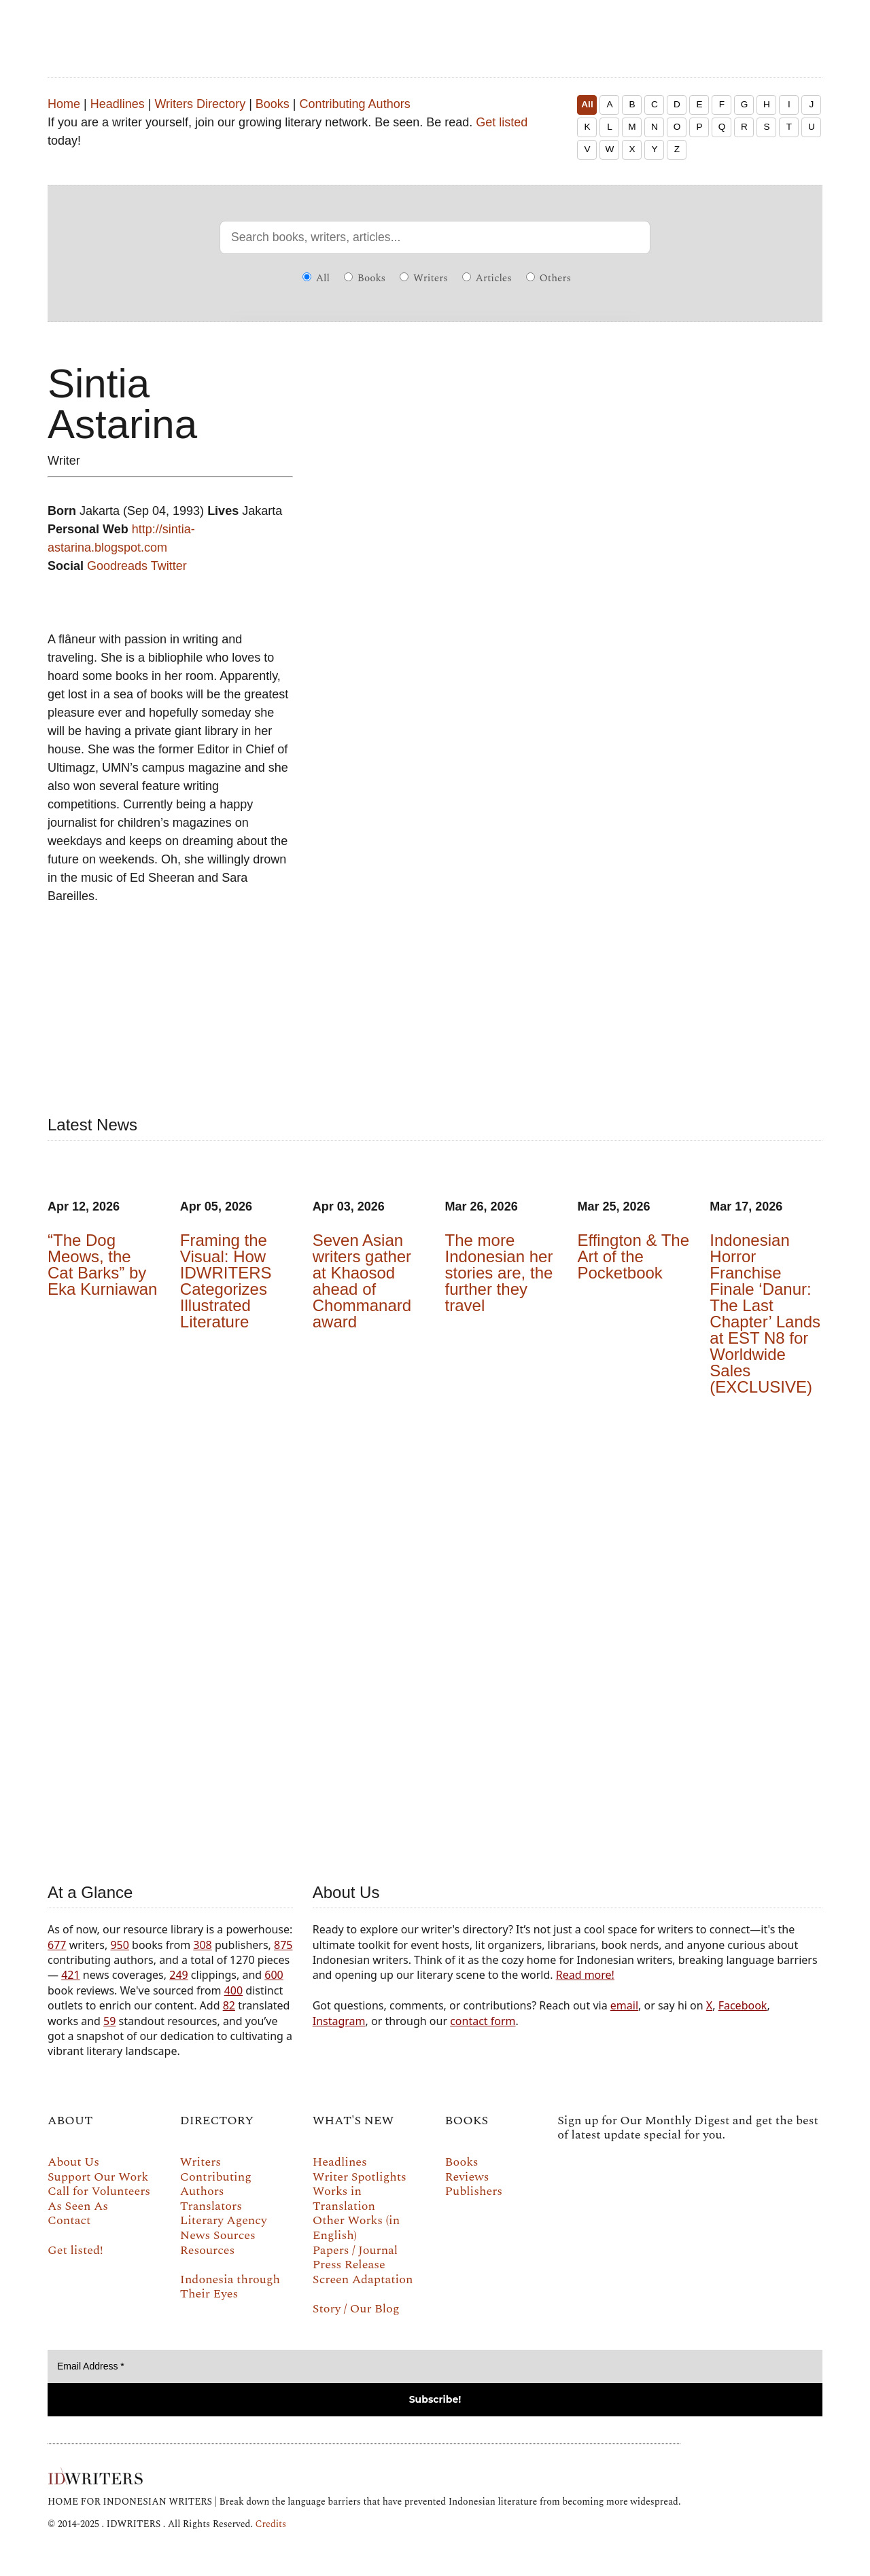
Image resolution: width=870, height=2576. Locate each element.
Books (273, 104)
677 (57, 1944)
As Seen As (78, 2206)
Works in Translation (344, 2198)
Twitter (169, 566)
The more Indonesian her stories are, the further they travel (499, 1272)
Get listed (501, 122)
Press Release (349, 2264)
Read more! (585, 1974)
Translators (211, 2206)
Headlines (117, 104)
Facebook (742, 2005)
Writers (424, 278)
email (624, 2005)
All (587, 104)
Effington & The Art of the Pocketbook (633, 1256)
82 (229, 2005)
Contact (69, 2220)
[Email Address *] (435, 2366)
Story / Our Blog (356, 2309)
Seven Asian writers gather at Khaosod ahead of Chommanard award (362, 1281)
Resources (207, 2250)
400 (233, 1990)
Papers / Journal (355, 2250)
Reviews (467, 2177)
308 (202, 1944)
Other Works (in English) (356, 2227)
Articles (487, 278)
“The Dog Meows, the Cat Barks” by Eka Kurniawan (102, 1264)
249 (178, 1974)
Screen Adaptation (363, 2279)
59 (109, 2021)
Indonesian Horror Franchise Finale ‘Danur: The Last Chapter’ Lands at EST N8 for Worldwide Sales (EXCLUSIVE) (765, 1313)
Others (548, 278)
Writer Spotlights (359, 2177)
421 (70, 1974)
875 (283, 1944)
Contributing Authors (355, 104)
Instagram (339, 2021)
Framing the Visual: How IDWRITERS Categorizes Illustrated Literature (226, 1281)
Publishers (473, 2191)
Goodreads (117, 566)
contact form (482, 2021)
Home (64, 104)
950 (119, 1944)
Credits (270, 2524)
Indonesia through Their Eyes (230, 2287)
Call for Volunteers (99, 2191)
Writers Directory (199, 104)
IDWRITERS (435, 30)
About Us (73, 2162)
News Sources (218, 2235)
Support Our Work (98, 2177)
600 (273, 1974)
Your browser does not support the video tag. (435, 1636)
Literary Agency (223, 2220)
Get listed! (75, 2250)
